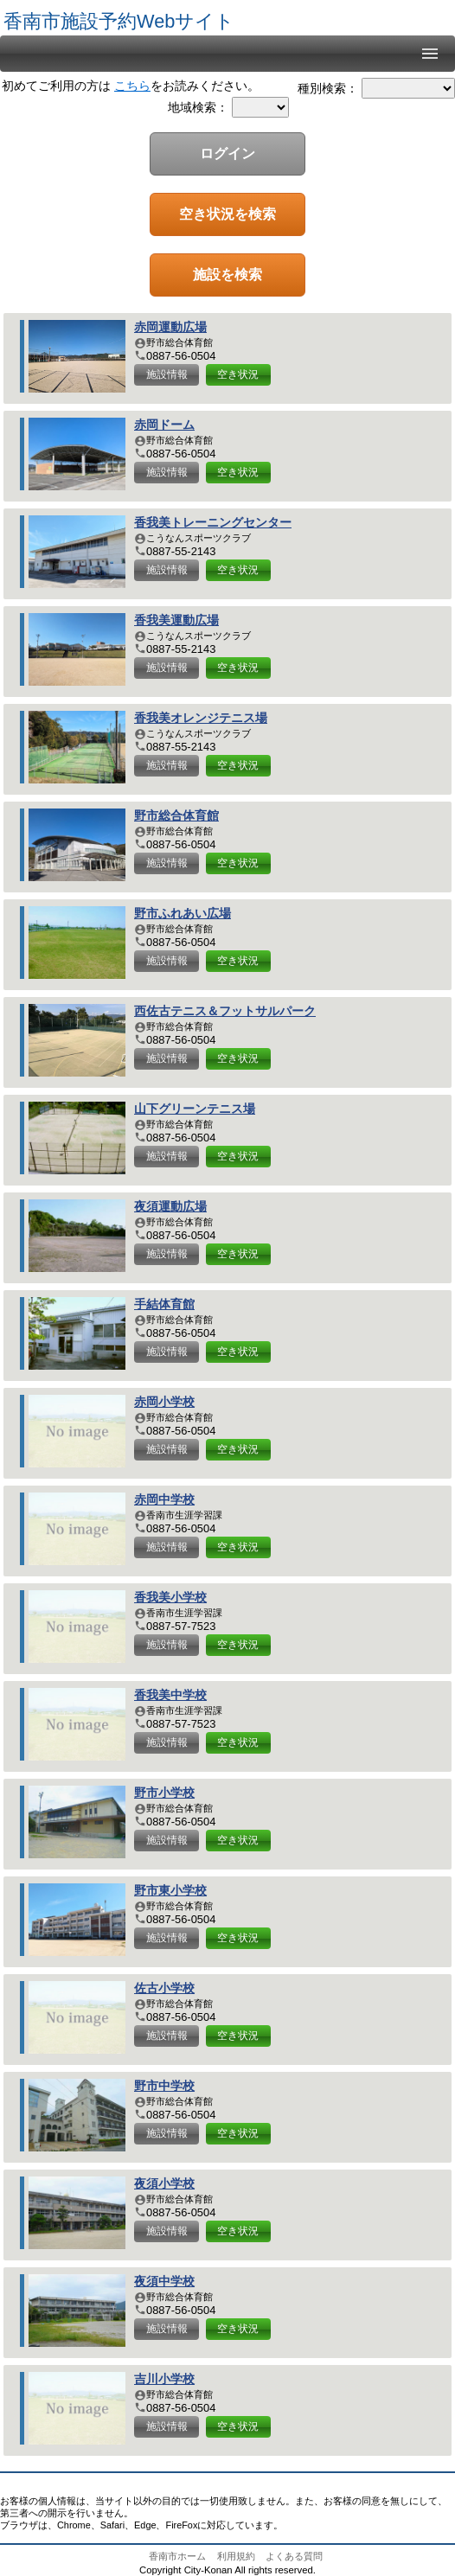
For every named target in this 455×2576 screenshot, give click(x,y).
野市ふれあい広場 (182, 913)
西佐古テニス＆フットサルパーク (225, 1011)
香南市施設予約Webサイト (118, 21)
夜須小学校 (164, 2183)
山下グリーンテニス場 (194, 1109)
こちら (132, 86)
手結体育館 (164, 1304)
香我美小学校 (170, 1597)
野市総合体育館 (176, 815)
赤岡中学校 (164, 1499)
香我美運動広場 (176, 620)
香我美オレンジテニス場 (200, 718)
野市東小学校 (170, 1890)
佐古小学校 (164, 1988)
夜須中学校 (164, 2281)
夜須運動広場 (170, 1206)
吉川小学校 (164, 2379)
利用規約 (236, 2556)
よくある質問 (294, 2556)
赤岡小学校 (164, 1402)
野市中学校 (164, 2086)
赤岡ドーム (164, 425)
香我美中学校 (170, 1695)
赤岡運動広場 (170, 327)
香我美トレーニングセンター (213, 522)
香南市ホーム (177, 2556)
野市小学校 (164, 1793)
